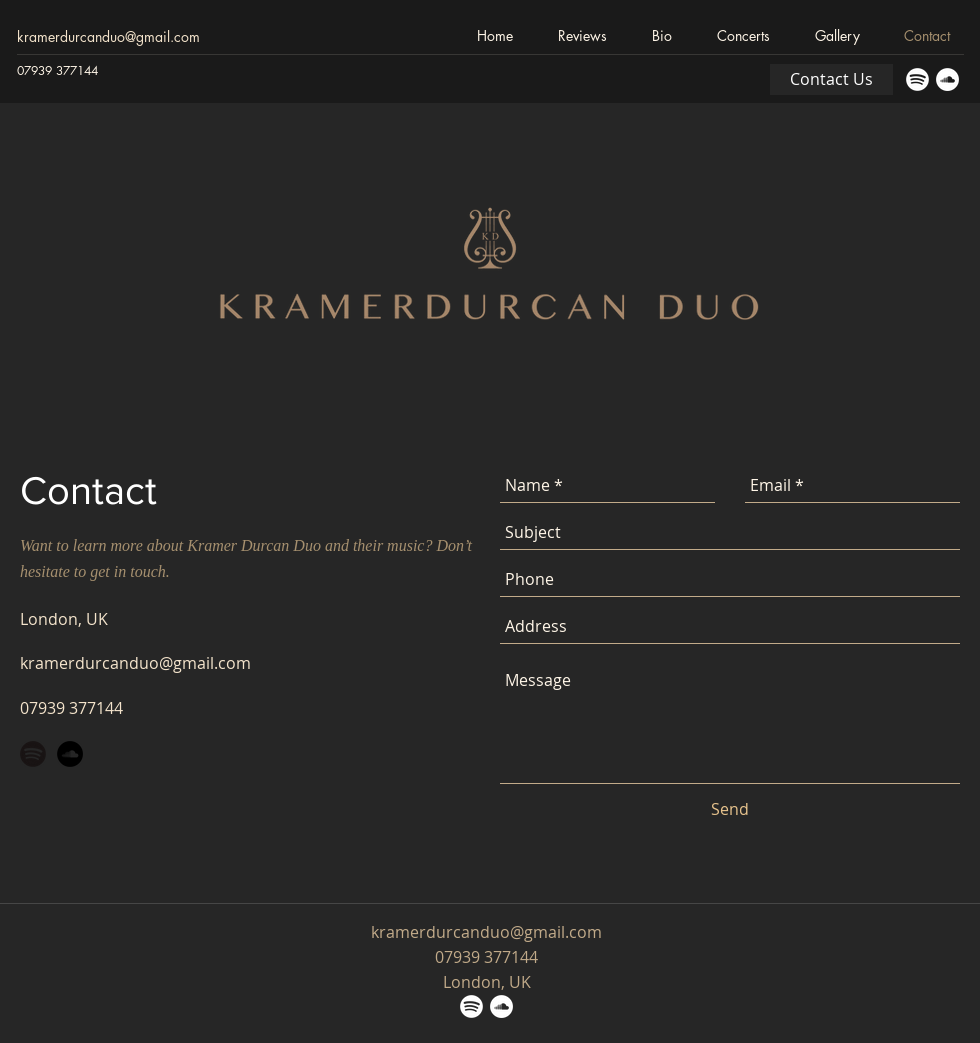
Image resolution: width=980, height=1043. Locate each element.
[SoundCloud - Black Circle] (70, 754)
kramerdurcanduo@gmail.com (108, 36)
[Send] (730, 809)
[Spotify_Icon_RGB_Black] (33, 754)
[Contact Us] (831, 79)
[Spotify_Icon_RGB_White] (917, 79)
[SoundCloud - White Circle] (947, 79)
